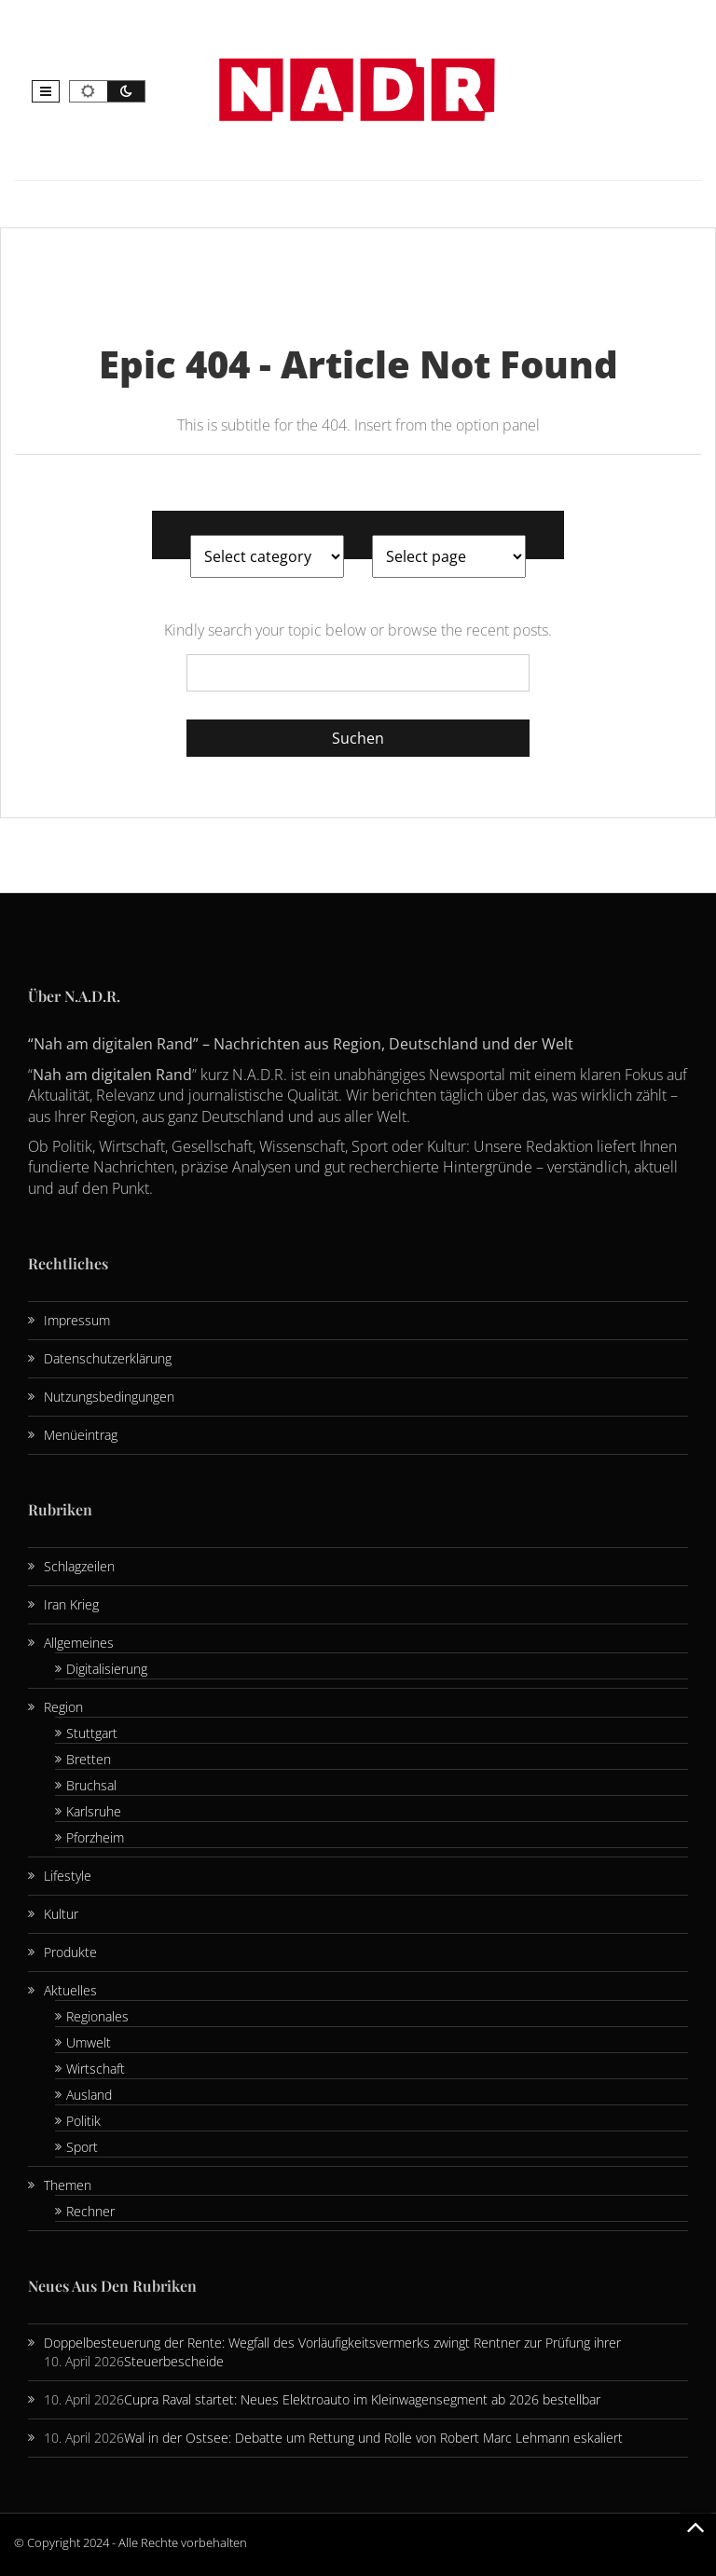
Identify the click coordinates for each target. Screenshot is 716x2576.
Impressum (77, 1320)
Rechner (90, 2211)
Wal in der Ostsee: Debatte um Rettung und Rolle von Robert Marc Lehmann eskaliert (373, 2437)
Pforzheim (95, 1837)
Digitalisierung (106, 1669)
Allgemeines (79, 1642)
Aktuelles (70, 1990)
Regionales (97, 2016)
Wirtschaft (95, 2068)
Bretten (88, 1759)
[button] (46, 91)
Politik (83, 2121)
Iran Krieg (71, 1604)
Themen (67, 2185)
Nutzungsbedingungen (109, 1396)
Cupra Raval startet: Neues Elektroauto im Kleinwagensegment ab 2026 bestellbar (362, 2399)
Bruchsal (91, 1785)
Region (63, 1707)
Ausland (89, 2094)
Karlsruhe (93, 1811)
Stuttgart (91, 1733)
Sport (82, 2147)
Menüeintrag (80, 1435)
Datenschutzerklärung (108, 1358)
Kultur (61, 1914)
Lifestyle (67, 1875)
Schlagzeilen (79, 1566)
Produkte (70, 1952)
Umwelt (88, 2042)
